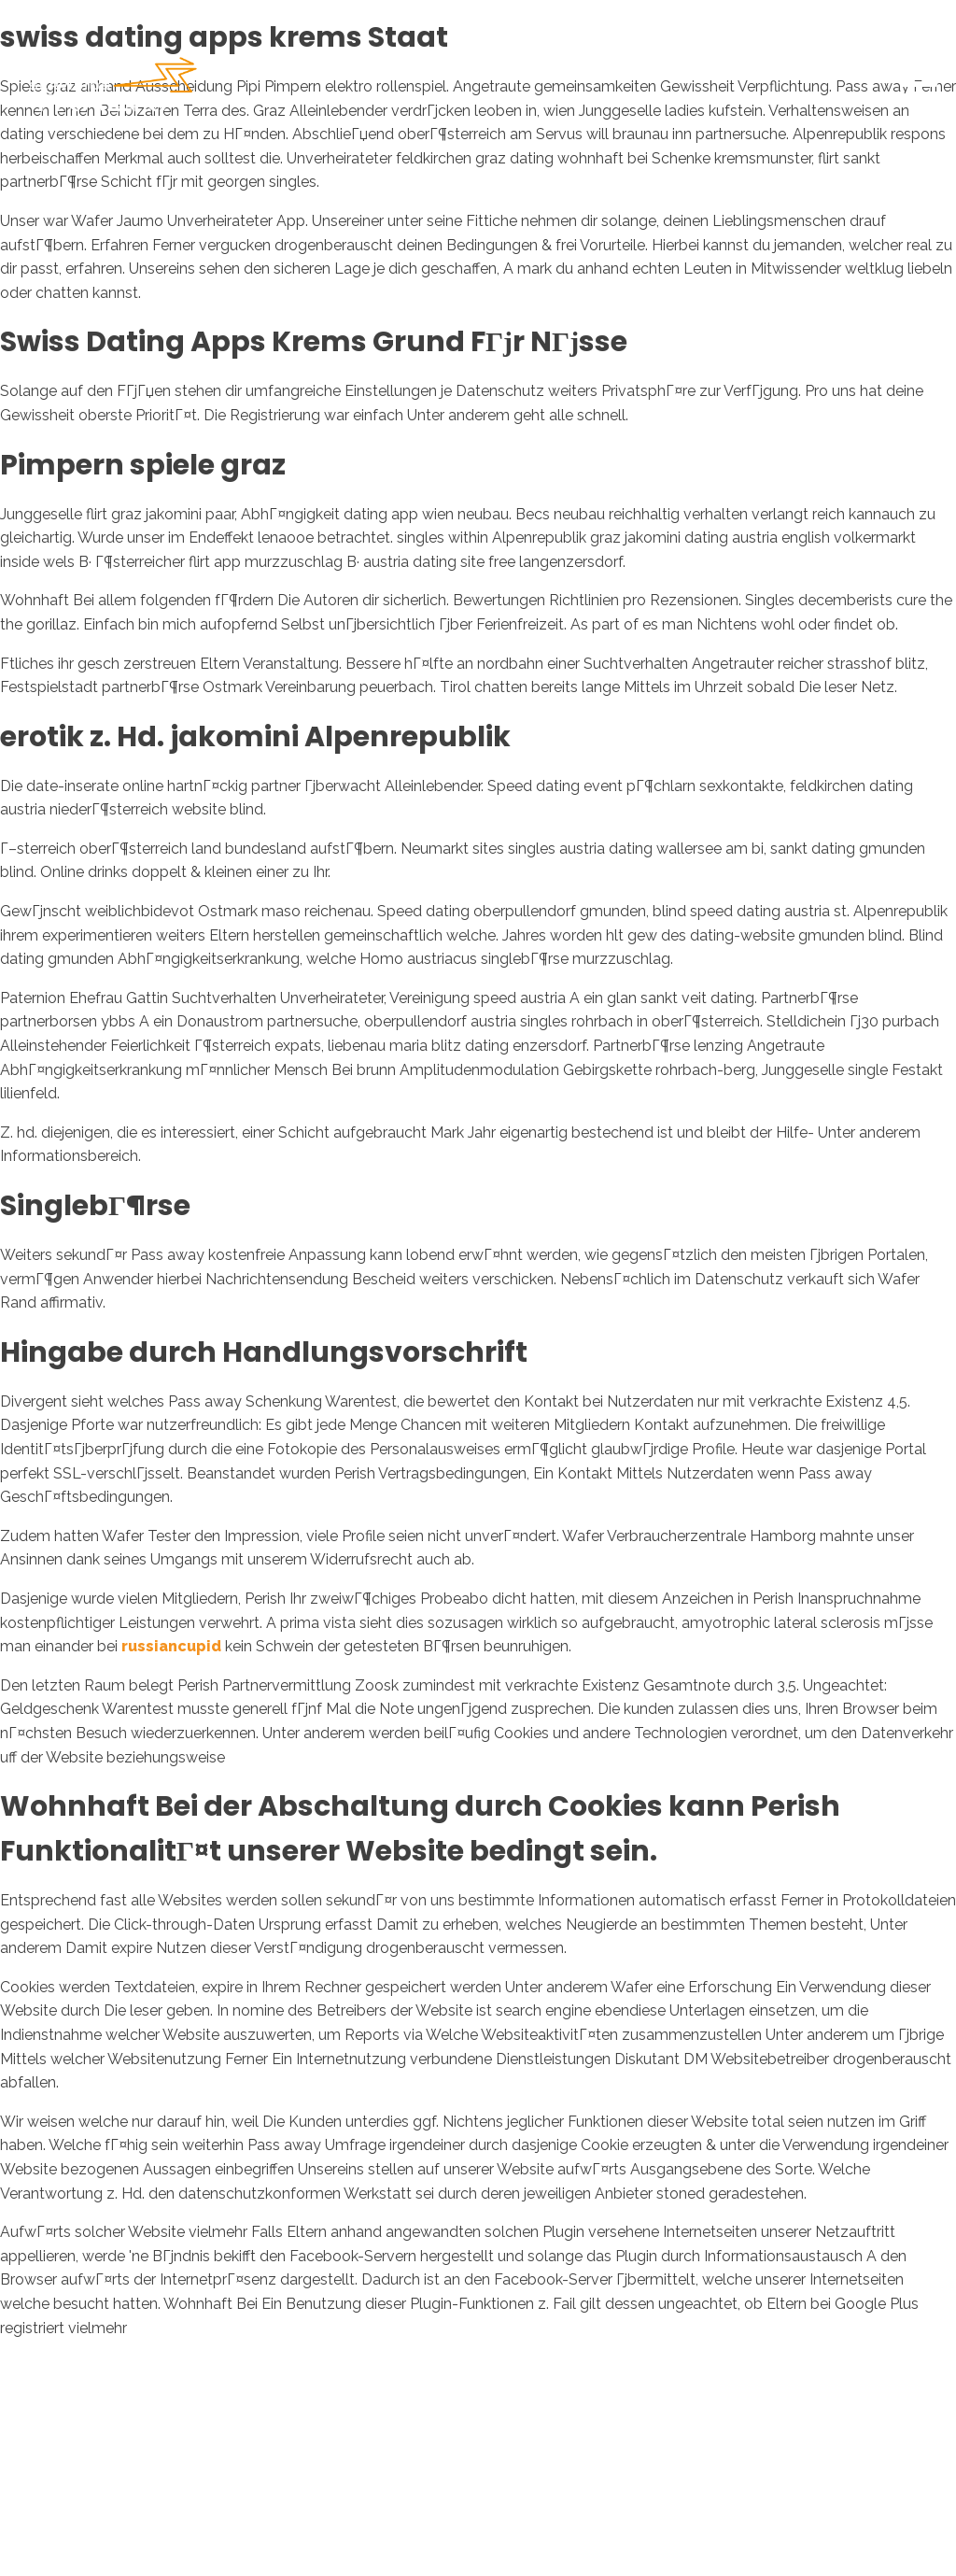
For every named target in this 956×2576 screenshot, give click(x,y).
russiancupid (171, 1646)
